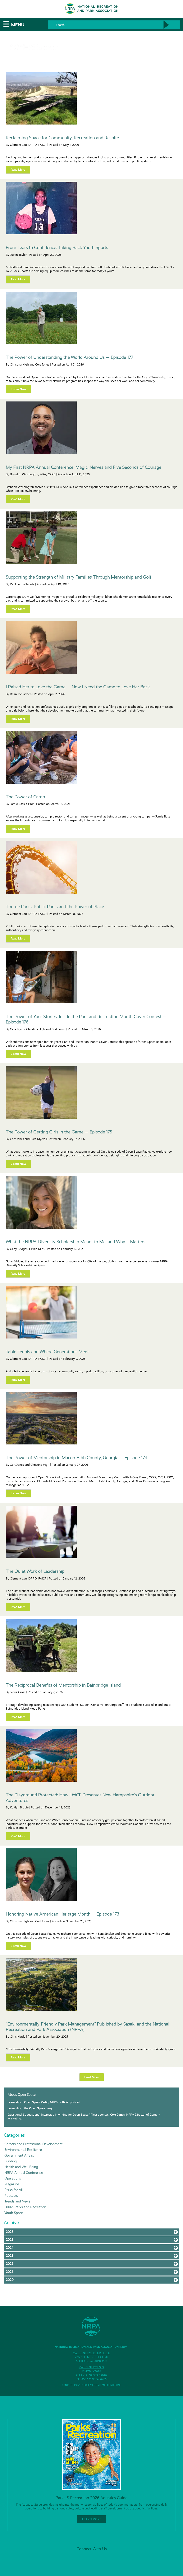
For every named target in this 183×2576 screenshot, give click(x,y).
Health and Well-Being (21, 2167)
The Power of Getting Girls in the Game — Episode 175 (59, 1132)
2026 (92, 2233)
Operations (12, 2178)
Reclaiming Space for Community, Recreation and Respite (62, 137)
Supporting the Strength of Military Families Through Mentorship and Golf (78, 577)
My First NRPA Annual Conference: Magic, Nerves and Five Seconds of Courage (83, 467)
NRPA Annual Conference (23, 2173)
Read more (18, 169)
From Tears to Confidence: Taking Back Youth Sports (57, 247)
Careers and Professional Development (33, 2144)
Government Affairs (19, 2155)
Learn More (91, 2519)
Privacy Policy (83, 2385)
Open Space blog (40, 2108)
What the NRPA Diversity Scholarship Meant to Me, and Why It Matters (75, 1241)
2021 (92, 2273)
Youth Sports (14, 2213)
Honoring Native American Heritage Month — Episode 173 (62, 1914)
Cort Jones (117, 2114)
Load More (91, 2077)
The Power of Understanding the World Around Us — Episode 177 (69, 357)
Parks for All (13, 2190)
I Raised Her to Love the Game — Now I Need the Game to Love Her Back (78, 687)
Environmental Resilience (23, 2150)
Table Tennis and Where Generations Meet (47, 1351)
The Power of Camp (25, 797)
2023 (92, 2256)
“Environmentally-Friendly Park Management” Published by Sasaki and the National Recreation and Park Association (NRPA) (87, 2026)
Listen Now (18, 389)
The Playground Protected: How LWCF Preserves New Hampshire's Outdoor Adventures (80, 1797)
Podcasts (11, 2195)
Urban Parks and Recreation (25, 2207)
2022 (92, 2264)
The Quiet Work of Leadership (35, 1571)
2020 (92, 2281)
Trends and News (17, 2201)
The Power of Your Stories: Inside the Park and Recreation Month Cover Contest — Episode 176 (86, 1019)
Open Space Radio (36, 2102)
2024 (92, 2248)
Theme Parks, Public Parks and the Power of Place (55, 906)
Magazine (11, 2184)
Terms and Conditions (107, 2385)
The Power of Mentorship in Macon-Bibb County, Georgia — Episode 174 (76, 1457)
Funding (10, 2161)
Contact (67, 2385)
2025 (92, 2240)
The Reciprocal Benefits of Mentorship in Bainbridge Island (63, 1685)
